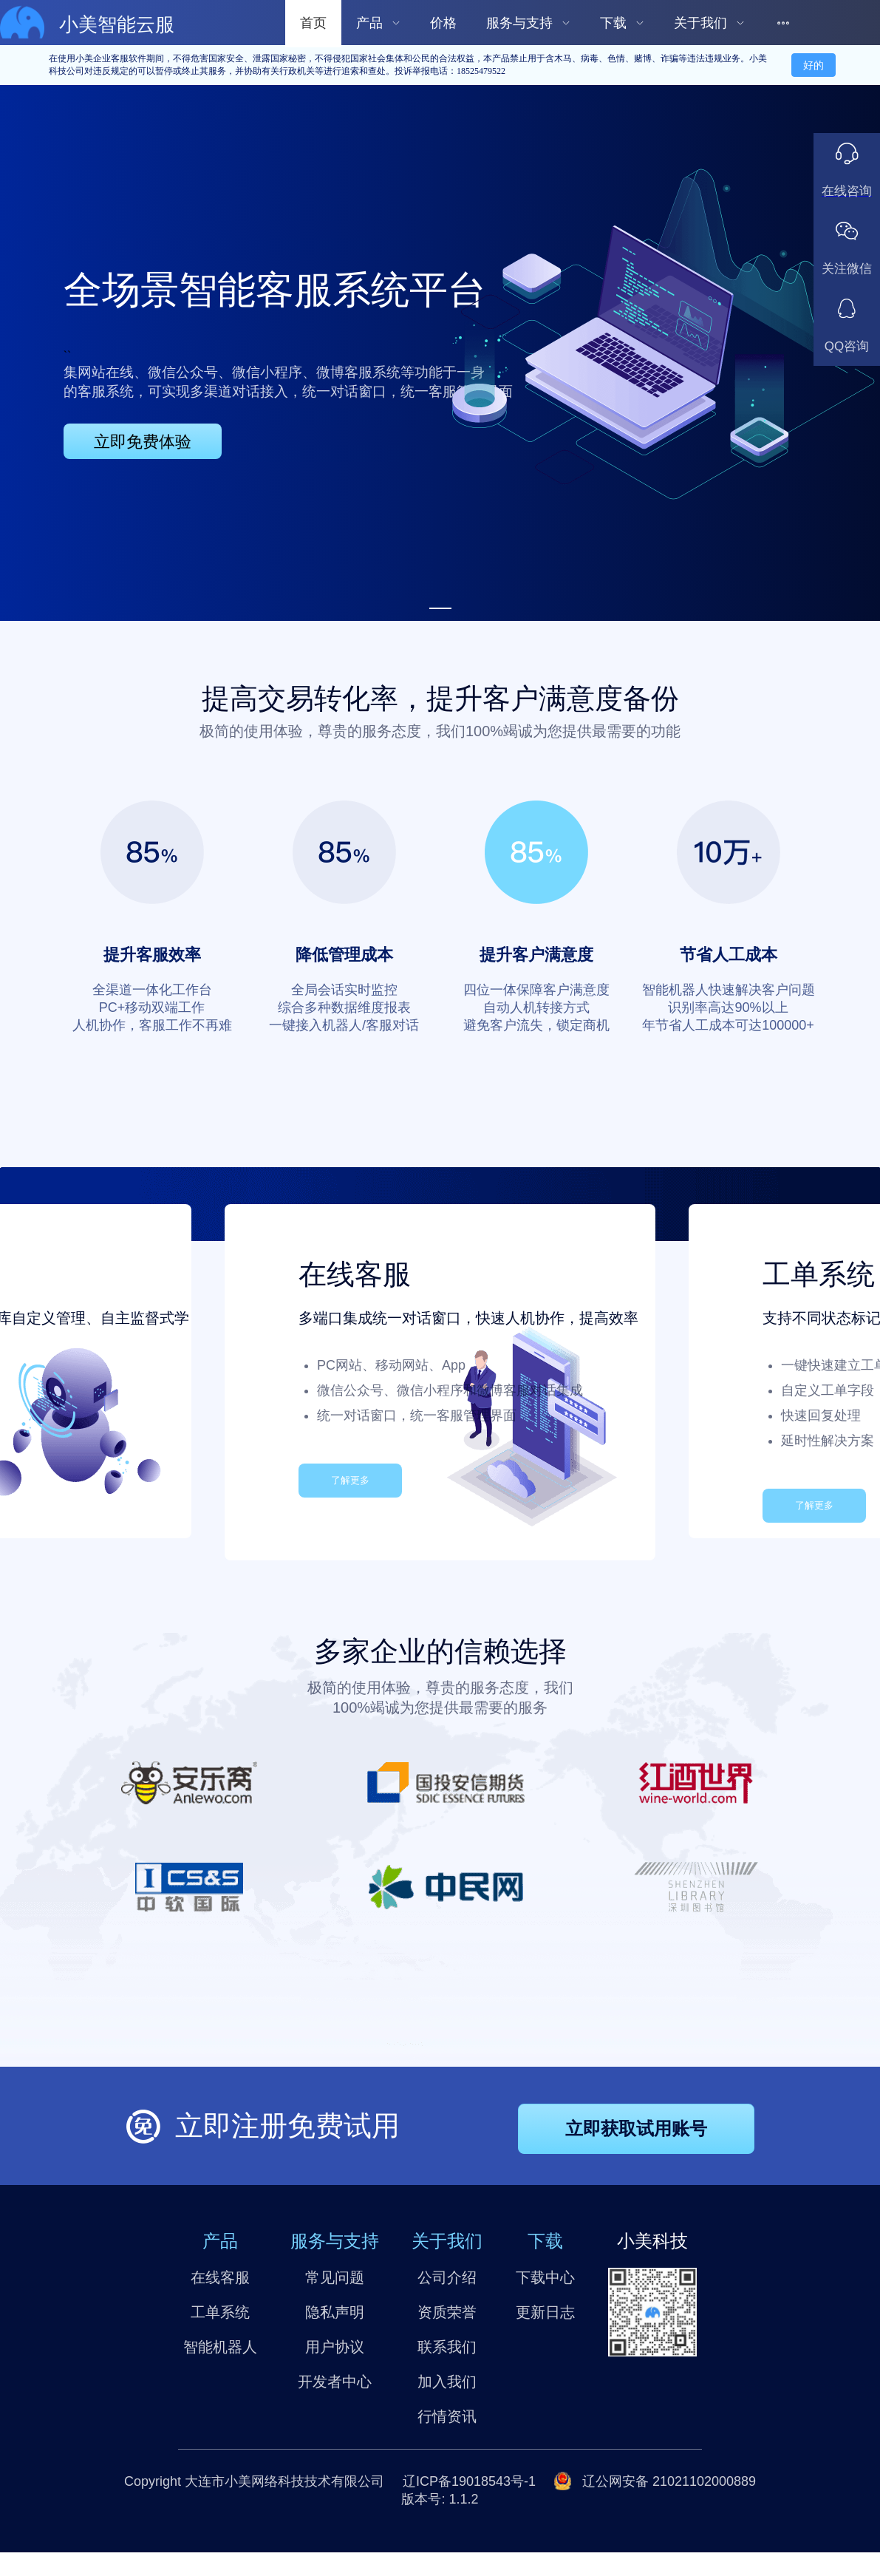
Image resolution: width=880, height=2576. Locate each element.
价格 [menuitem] (443, 23)
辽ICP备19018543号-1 (469, 2481)
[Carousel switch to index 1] (440, 608)
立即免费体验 (142, 441)
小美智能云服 (116, 24)
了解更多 (350, 1480)
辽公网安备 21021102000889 (667, 2481)
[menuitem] (378, 22)
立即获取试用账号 (636, 2128)
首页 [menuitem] (313, 23)
